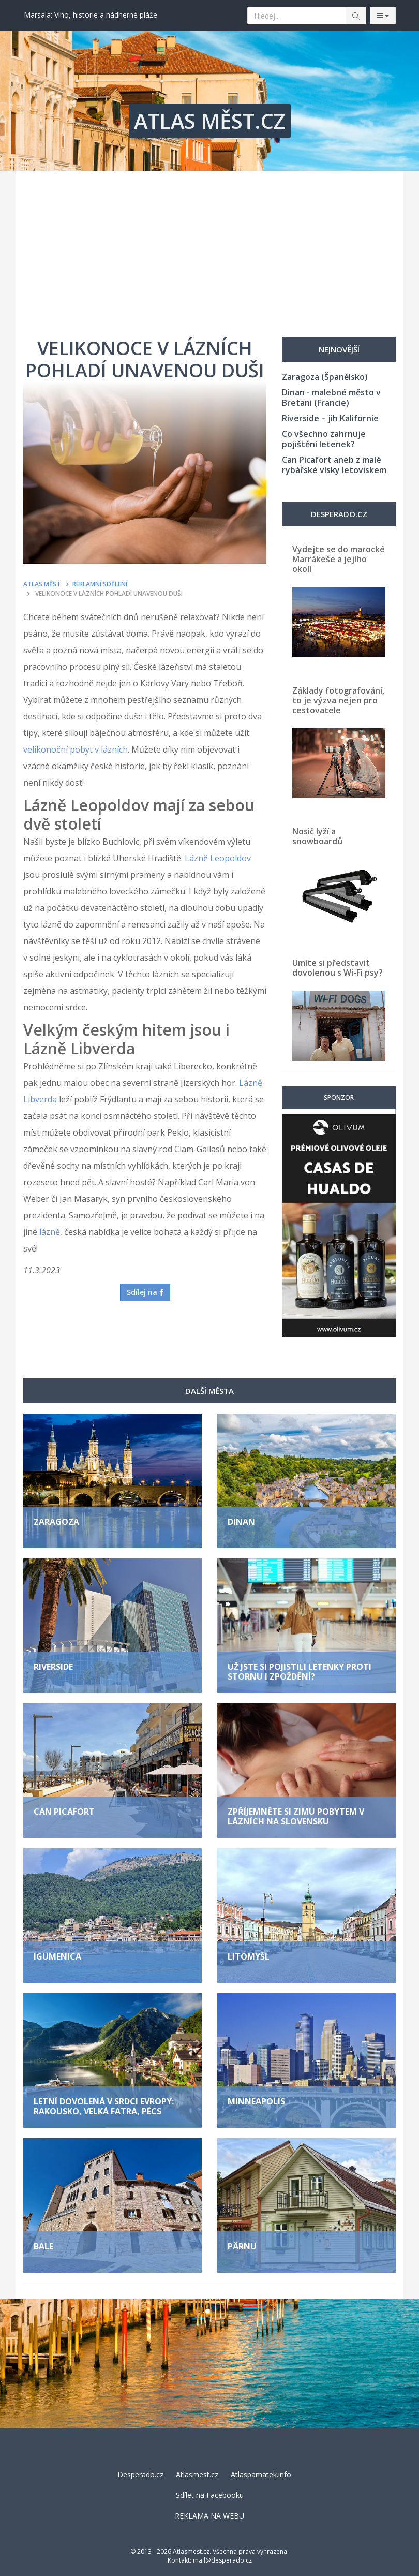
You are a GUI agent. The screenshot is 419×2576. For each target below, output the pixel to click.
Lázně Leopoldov (218, 858)
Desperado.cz (140, 2474)
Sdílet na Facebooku (210, 2495)
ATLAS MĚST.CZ (210, 121)
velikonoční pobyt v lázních (75, 749)
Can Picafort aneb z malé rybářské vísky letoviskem (334, 465)
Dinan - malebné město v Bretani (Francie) (331, 397)
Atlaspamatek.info (261, 2474)
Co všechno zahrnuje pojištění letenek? (324, 439)
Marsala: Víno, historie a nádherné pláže (90, 15)
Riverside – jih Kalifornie (330, 418)
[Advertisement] (209, 248)
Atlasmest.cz (197, 2474)
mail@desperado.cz (222, 2560)
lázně (49, 1232)
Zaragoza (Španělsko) (325, 376)
